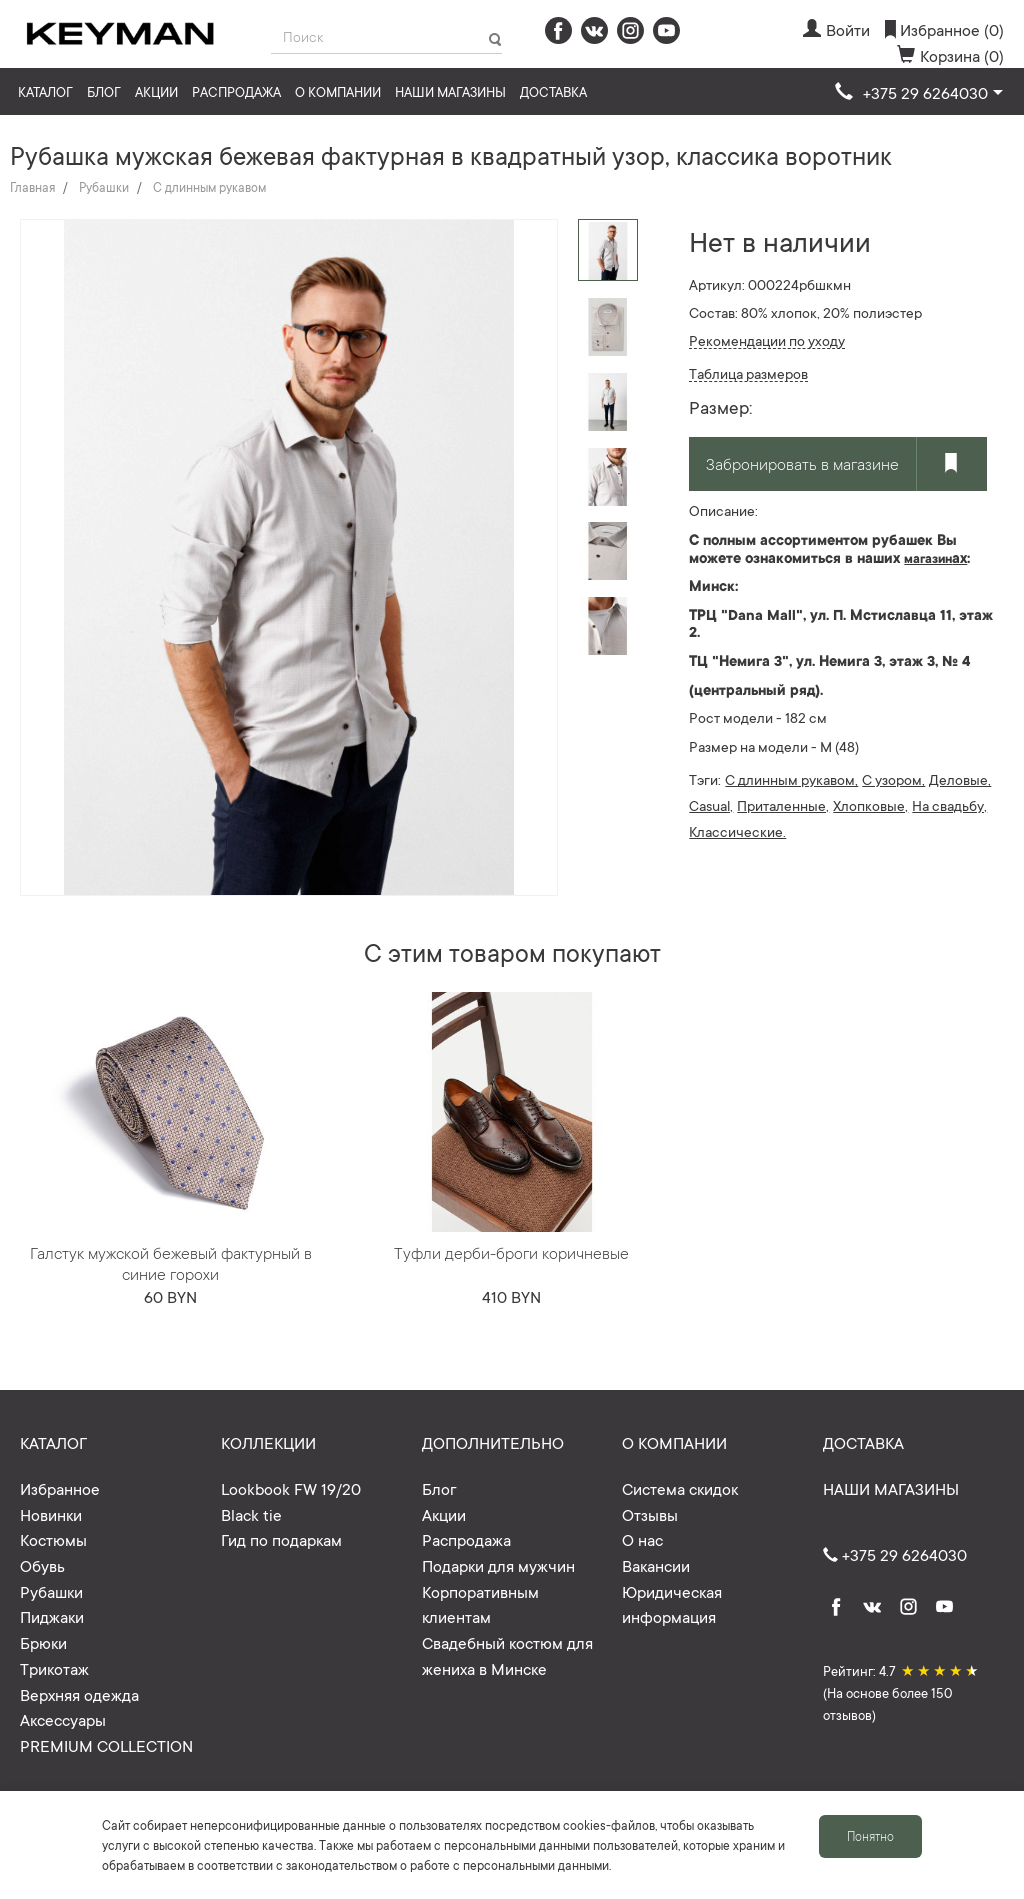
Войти (836, 29)
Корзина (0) (950, 55)
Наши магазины (450, 91)
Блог (104, 91)
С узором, (893, 779)
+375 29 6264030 (895, 1554)
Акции (156, 91)
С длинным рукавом (209, 187)
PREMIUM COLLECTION (106, 1745)
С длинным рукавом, (791, 779)
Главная (32, 187)
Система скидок (680, 1488)
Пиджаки (52, 1616)
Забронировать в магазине (802, 463)
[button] (919, 93)
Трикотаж (54, 1668)
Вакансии (656, 1565)
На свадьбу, (949, 805)
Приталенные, (783, 805)
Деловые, (960, 779)
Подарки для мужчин (498, 1565)
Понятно (870, 1836)
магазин (928, 558)
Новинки (51, 1514)
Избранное (60, 1488)
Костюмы (53, 1539)
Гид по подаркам (281, 1539)
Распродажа (236, 91)
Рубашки (104, 187)
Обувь (42, 1565)
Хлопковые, (870, 805)
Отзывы (650, 1514)
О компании (338, 91)
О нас (642, 1539)
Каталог (45, 91)
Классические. (737, 831)
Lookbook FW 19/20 (291, 1488)
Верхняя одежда (79, 1694)
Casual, (711, 805)
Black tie (251, 1514)
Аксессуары (63, 1719)
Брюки (43, 1642)
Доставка (553, 91)
